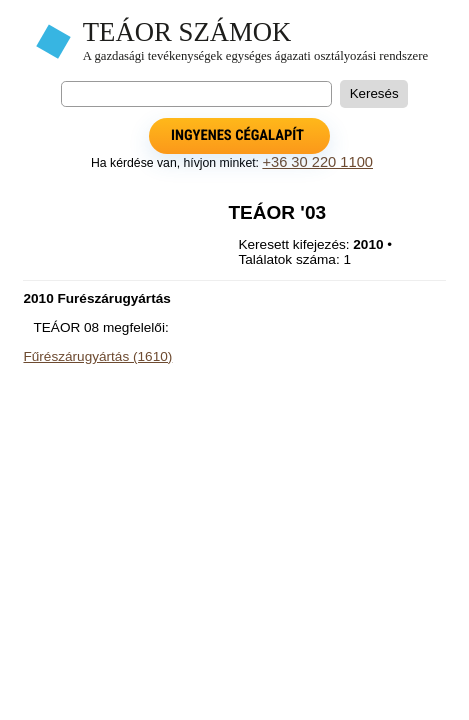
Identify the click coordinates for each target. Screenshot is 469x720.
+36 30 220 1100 (317, 162)
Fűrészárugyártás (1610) (97, 356)
